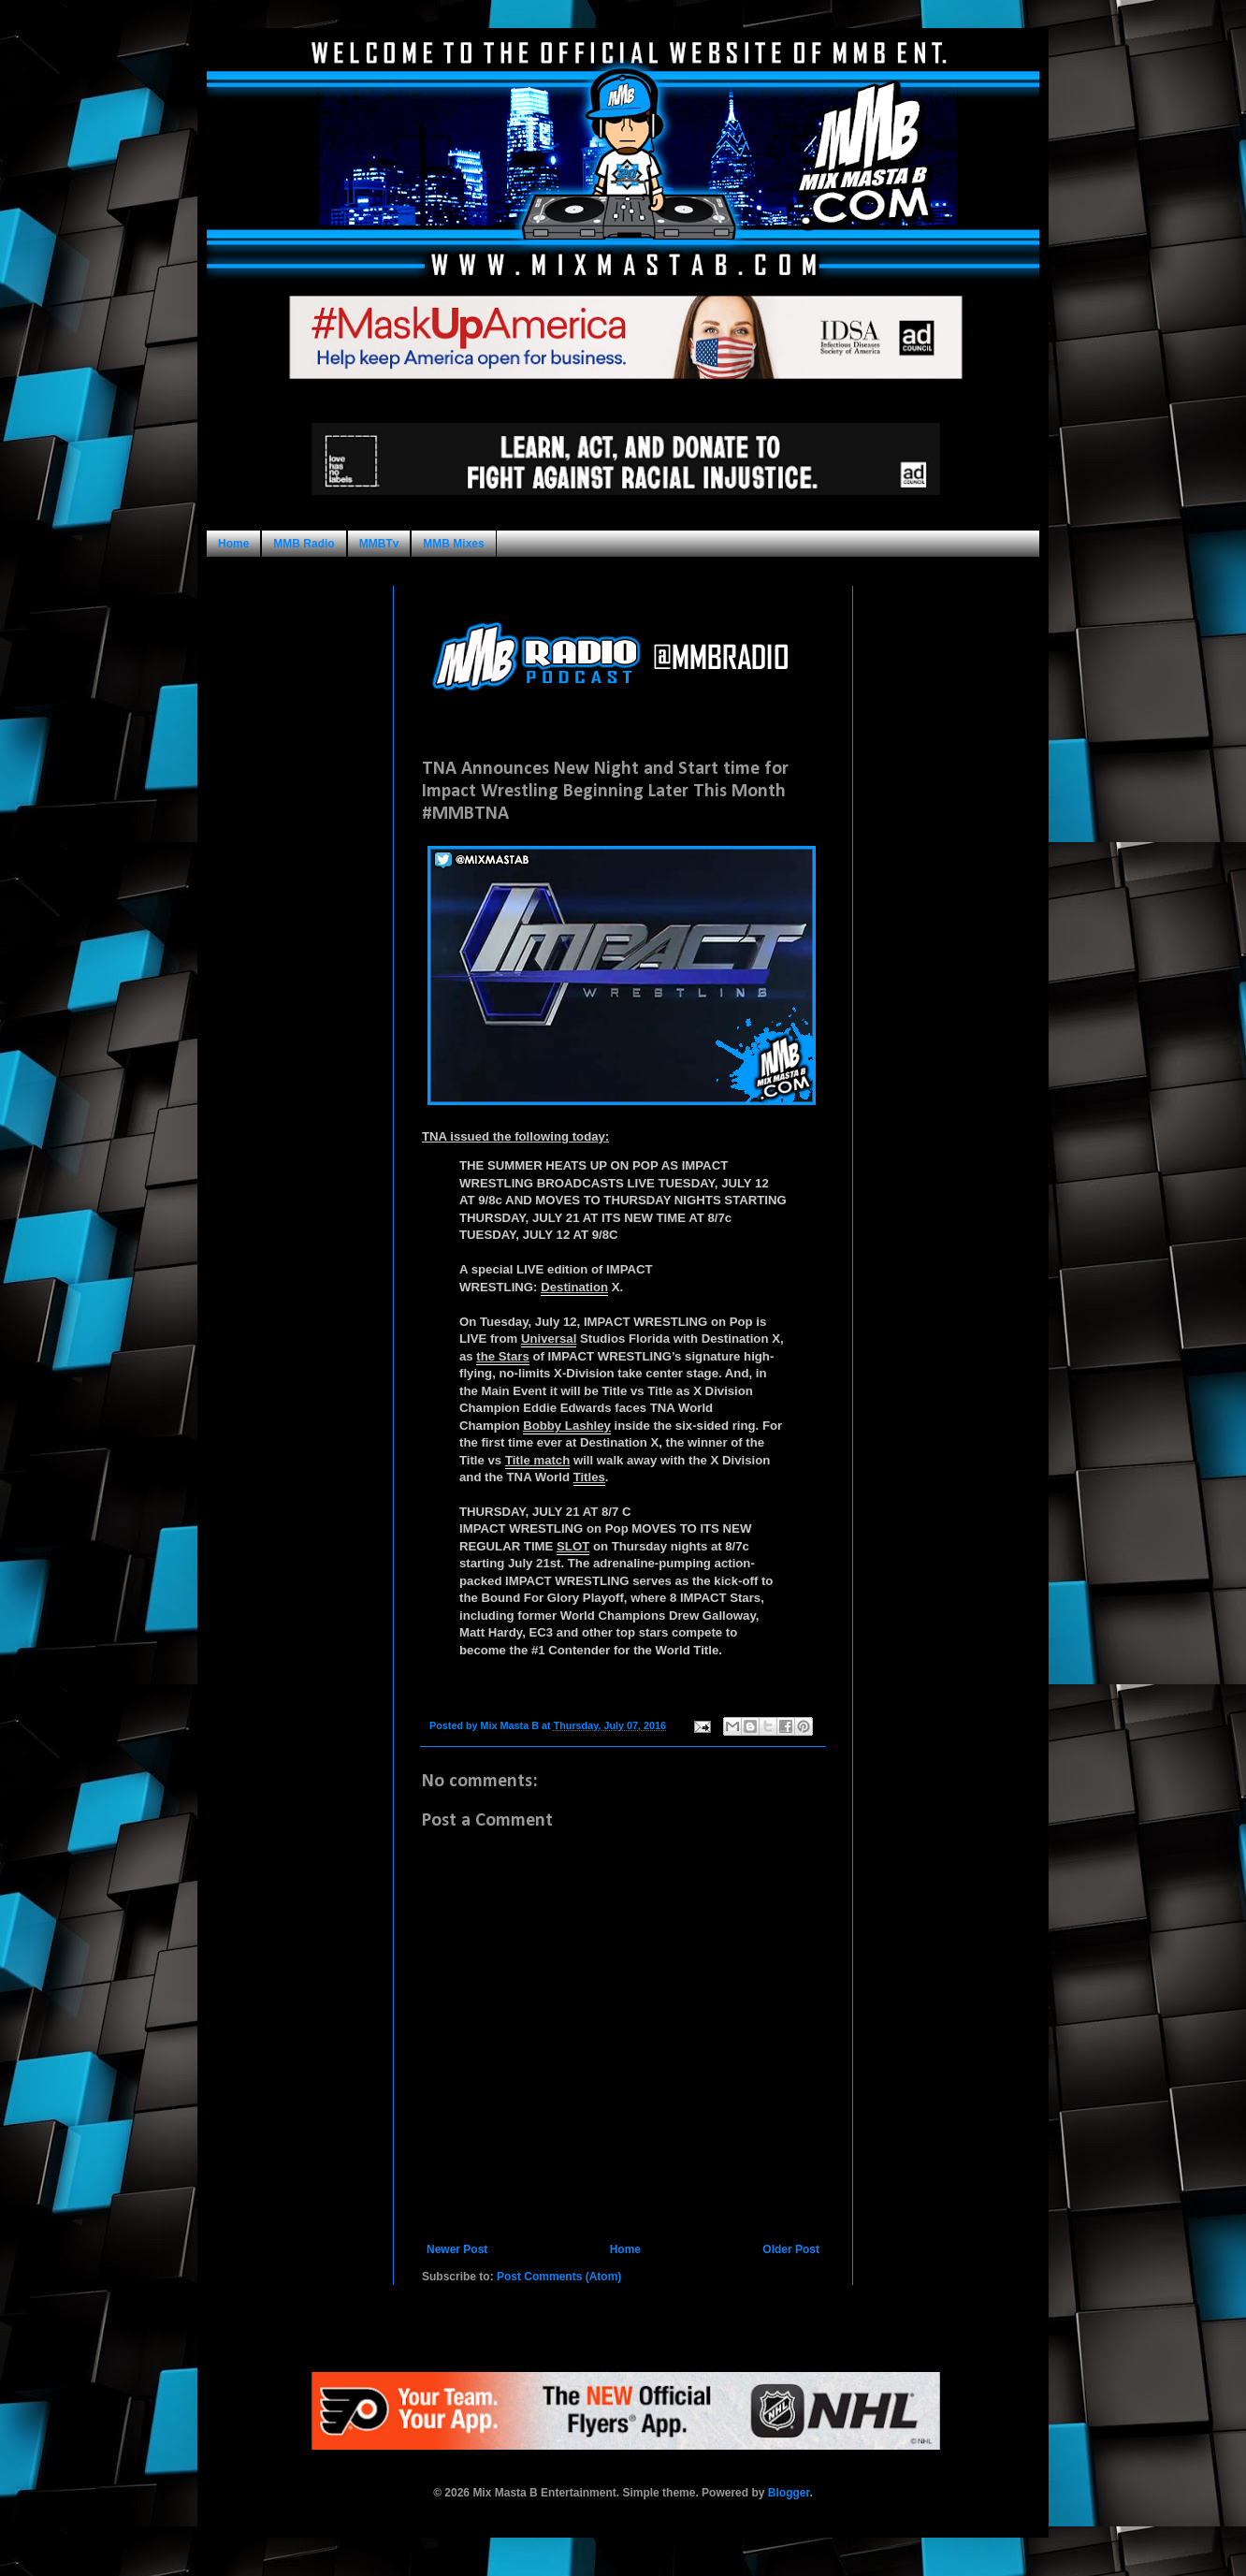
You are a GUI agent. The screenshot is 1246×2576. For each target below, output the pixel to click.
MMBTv (379, 543)
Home (233, 543)
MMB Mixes (453, 543)
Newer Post (457, 2249)
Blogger (789, 2492)
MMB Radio (303, 543)
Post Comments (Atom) (559, 2276)
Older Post (790, 2249)
